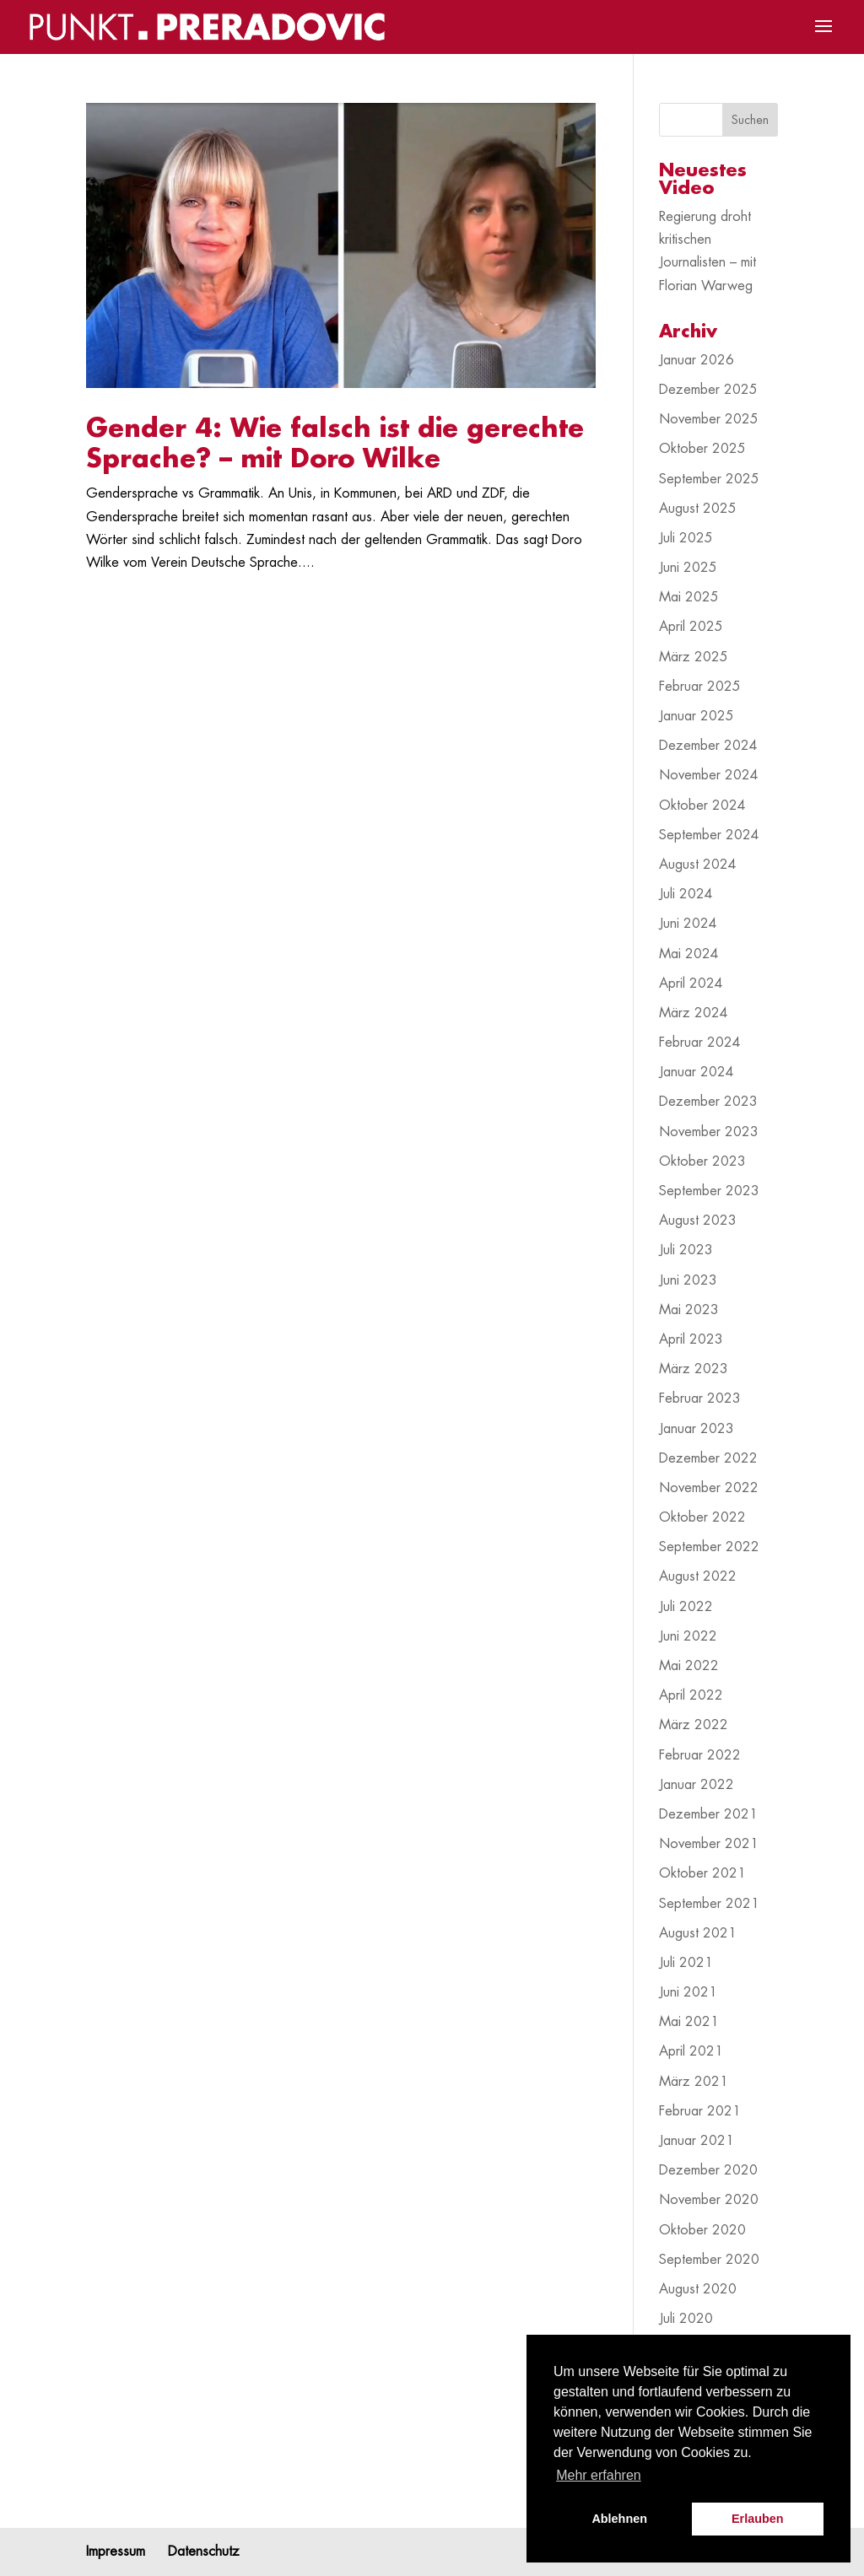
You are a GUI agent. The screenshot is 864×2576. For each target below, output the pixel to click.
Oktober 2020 (702, 2230)
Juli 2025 (686, 538)
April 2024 (691, 983)
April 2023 (691, 1339)
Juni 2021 (688, 1992)
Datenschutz (204, 2551)
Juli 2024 (686, 894)
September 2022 (709, 1547)
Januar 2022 (696, 1785)
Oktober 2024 (702, 805)
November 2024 (709, 775)
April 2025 (691, 626)
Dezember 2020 (708, 2170)
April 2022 (691, 1695)
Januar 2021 (696, 2141)
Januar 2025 (696, 716)
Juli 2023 (686, 1250)
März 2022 (693, 1725)
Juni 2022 (688, 1636)
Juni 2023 (688, 1280)
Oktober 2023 (702, 1161)
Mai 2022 (689, 1666)
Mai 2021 (689, 2022)
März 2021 (693, 2081)
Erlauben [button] (758, 2518)
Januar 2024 (696, 1072)
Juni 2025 (688, 567)
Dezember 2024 (708, 745)
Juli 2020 (686, 2318)
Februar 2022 (700, 1755)
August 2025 (698, 508)
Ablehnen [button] (619, 2518)
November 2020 (709, 2200)
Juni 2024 (688, 923)
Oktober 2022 (702, 1517)
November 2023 (709, 1132)
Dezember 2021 (708, 1814)
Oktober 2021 (702, 1873)
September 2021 (709, 1903)
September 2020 (709, 2259)
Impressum (115, 2551)
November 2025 (709, 419)
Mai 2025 (689, 597)
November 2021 (709, 1844)
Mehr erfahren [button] (598, 2475)
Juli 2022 (686, 1607)
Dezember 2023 (708, 1101)
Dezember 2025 (708, 389)
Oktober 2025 (702, 448)
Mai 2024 (689, 954)
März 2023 (693, 1369)
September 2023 (709, 1191)
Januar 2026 (696, 360)
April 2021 (691, 2051)
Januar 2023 (696, 1429)
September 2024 (709, 835)
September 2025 (709, 479)
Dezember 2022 (708, 1458)
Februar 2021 (700, 2111)
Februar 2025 (700, 686)
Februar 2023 (700, 1398)
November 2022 (709, 1488)
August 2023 (698, 1220)
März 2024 (693, 1013)
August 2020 (698, 2289)
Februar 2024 (700, 1042)
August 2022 (698, 1576)
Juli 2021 (686, 1963)
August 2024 (698, 864)
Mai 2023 (689, 1310)
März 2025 (693, 657)
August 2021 (698, 1933)
